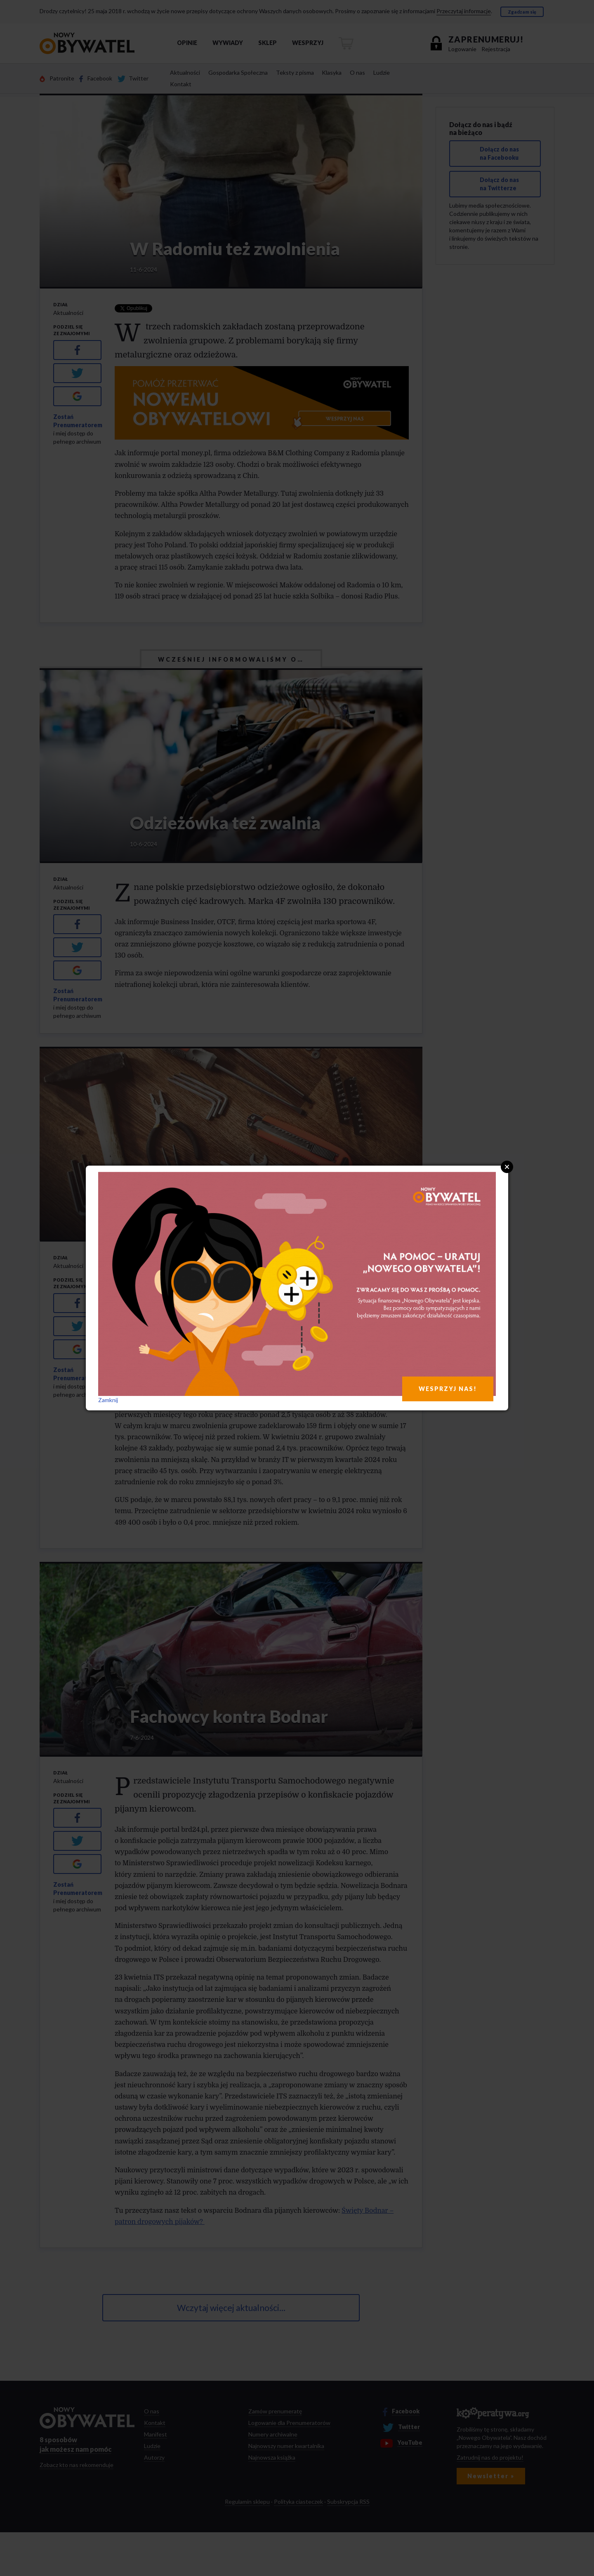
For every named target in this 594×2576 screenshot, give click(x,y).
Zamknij (108, 1399)
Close (507, 1167)
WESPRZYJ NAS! (448, 1388)
